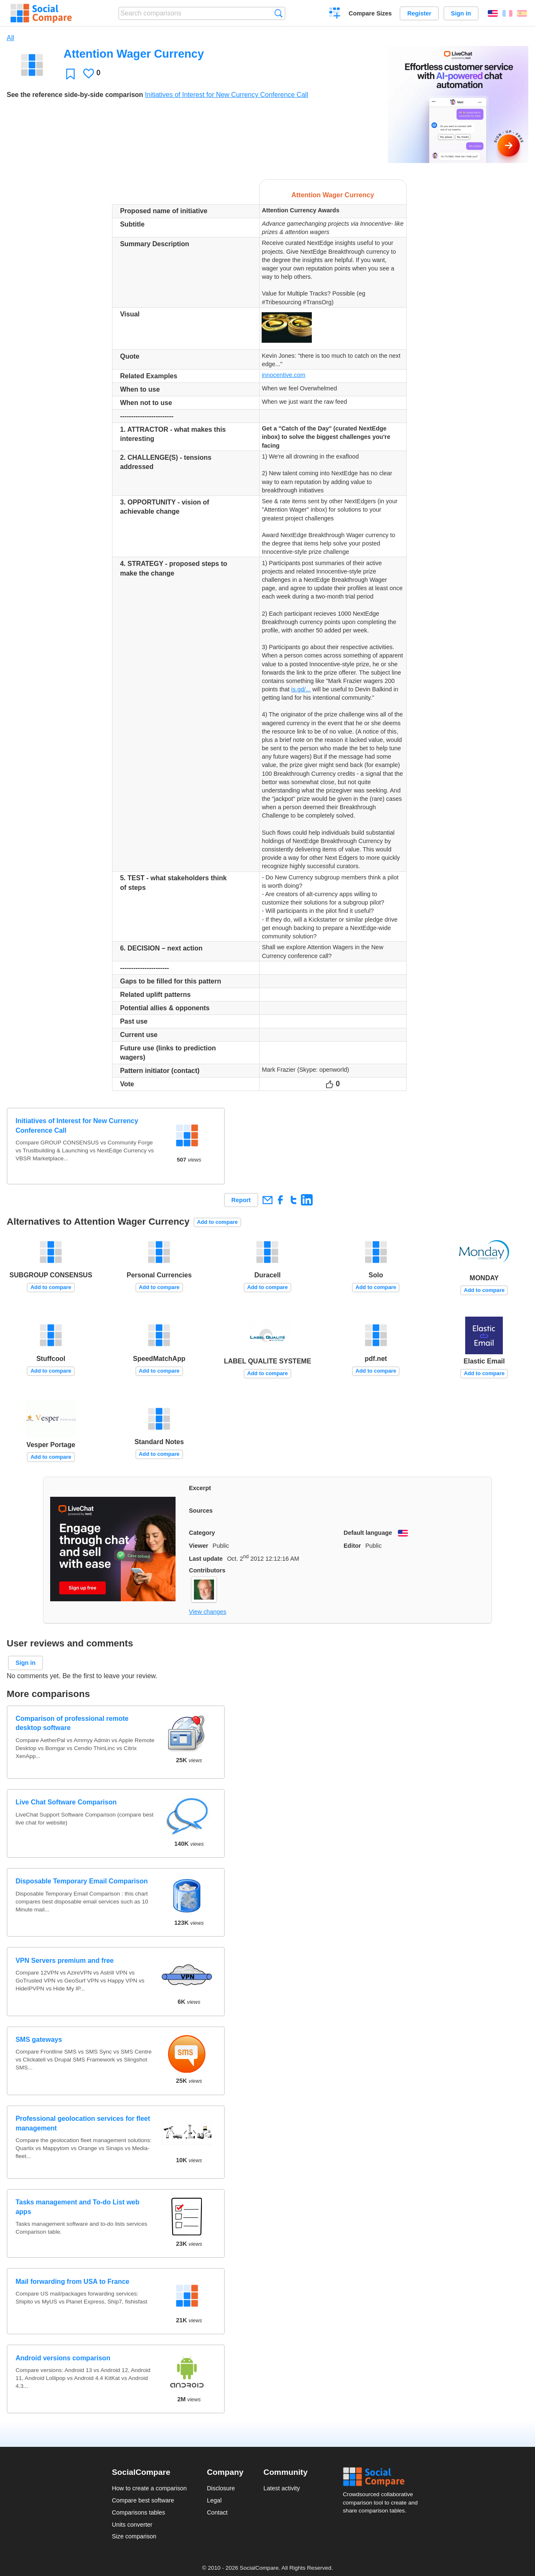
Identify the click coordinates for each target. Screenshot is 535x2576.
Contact (217, 2512)
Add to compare (217, 1222)
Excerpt (200, 1488)
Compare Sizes (370, 13)
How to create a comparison (149, 2488)
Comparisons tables (138, 2512)
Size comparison (134, 2536)
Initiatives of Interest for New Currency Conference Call (226, 94)
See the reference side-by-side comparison (75, 94)
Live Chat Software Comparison (66, 1802)
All (10, 37)
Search (279, 13)
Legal (214, 2500)
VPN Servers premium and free (64, 1960)
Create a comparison (335, 14)
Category (202, 1532)
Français (507, 13)
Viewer (198, 1545)
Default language (368, 1532)
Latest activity (281, 2488)
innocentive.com (283, 375)
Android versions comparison (62, 2358)
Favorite (70, 73)
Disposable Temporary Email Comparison (81, 1881)
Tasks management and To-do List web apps (77, 2207)
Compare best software (143, 2500)
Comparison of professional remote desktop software (71, 1723)
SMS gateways (38, 2039)
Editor (352, 1545)
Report (241, 1200)
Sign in (461, 13)
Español (522, 13)
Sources (201, 1510)
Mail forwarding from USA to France (72, 2281)
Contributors (207, 1570)
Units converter (132, 2524)
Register (419, 13)
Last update (206, 1558)
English (493, 13)
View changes (207, 1611)
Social (383, 2477)
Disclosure (221, 2488)
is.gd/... (301, 689)
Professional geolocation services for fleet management (82, 2123)
